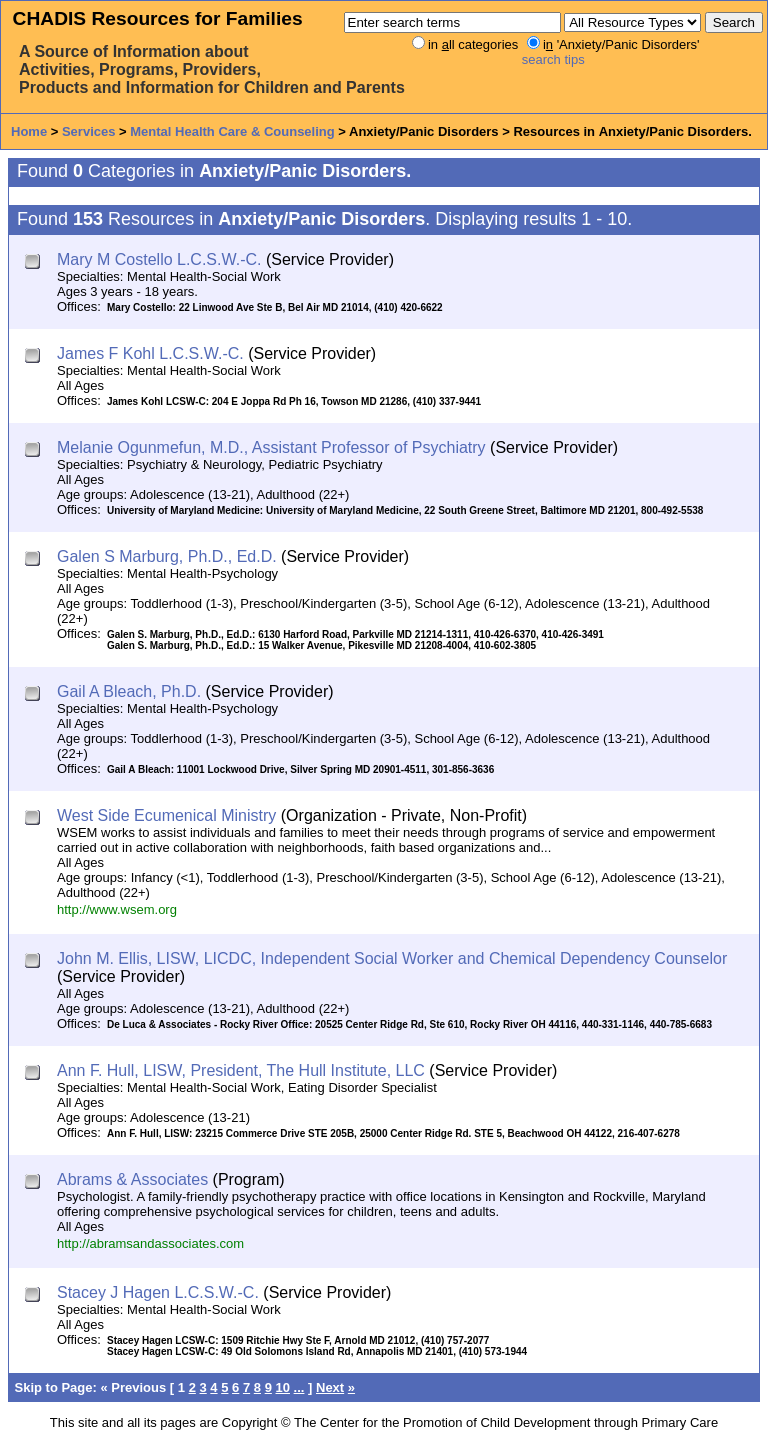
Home (29, 131)
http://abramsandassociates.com (150, 1243)
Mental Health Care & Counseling (232, 131)
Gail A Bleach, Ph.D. (129, 691)
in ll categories (473, 44)
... (299, 1387)
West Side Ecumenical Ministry (166, 815)
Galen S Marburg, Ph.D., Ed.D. (167, 556)
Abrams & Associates (132, 1179)
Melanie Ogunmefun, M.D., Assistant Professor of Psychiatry (271, 447)
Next (330, 1387)
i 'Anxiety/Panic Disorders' (621, 44)
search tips (553, 59)
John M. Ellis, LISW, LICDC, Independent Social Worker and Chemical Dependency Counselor (392, 958)
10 (283, 1387)
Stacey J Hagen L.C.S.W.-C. (158, 1292)
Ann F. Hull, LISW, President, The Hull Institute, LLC (241, 1070)
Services (89, 131)
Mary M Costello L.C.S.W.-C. (159, 259)
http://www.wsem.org (117, 909)
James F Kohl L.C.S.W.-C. (150, 353)
